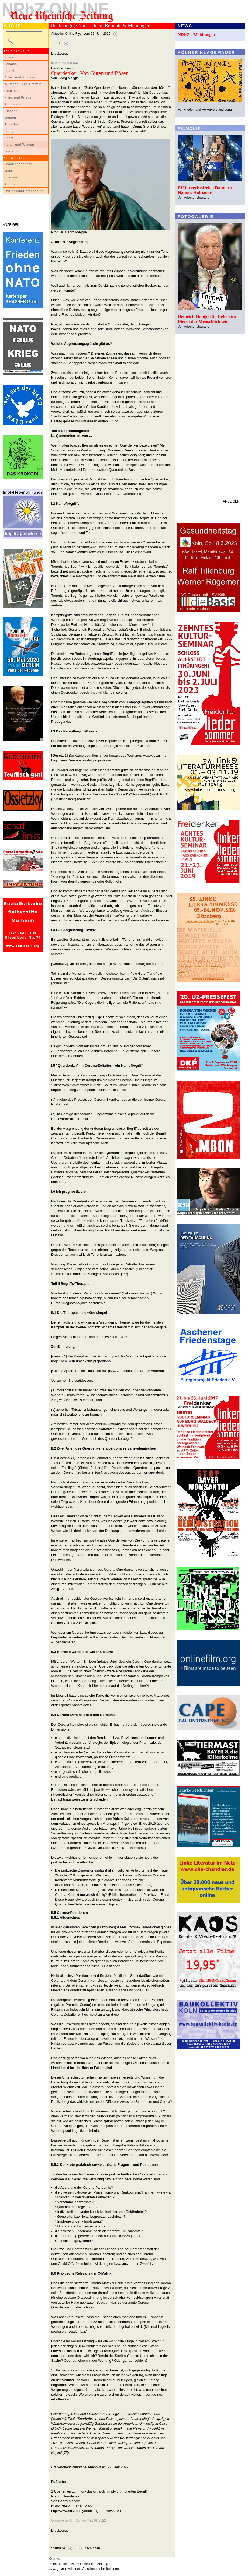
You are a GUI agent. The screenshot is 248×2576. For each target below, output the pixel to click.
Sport (8, 137)
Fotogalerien (14, 131)
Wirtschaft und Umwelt (22, 84)
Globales (11, 90)
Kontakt (10, 184)
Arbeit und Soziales (20, 77)
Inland (9, 70)
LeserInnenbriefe (18, 164)
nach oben (92, 2548)
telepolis (94, 2467)
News (8, 57)
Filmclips (11, 124)
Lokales (10, 63)
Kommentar (13, 104)
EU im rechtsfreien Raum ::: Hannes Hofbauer (205, 190)
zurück (56, 43)
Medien (10, 117)
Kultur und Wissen (19, 144)
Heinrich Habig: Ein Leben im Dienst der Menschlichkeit (207, 319)
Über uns (11, 177)
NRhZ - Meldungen (196, 34)
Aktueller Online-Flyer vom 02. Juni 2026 (81, 34)
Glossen (11, 111)
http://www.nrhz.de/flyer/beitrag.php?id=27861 (86, 2511)
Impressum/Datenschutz (23, 190)
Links (8, 170)
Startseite (58, 2548)
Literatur (11, 151)
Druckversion (60, 53)
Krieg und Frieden (19, 97)
